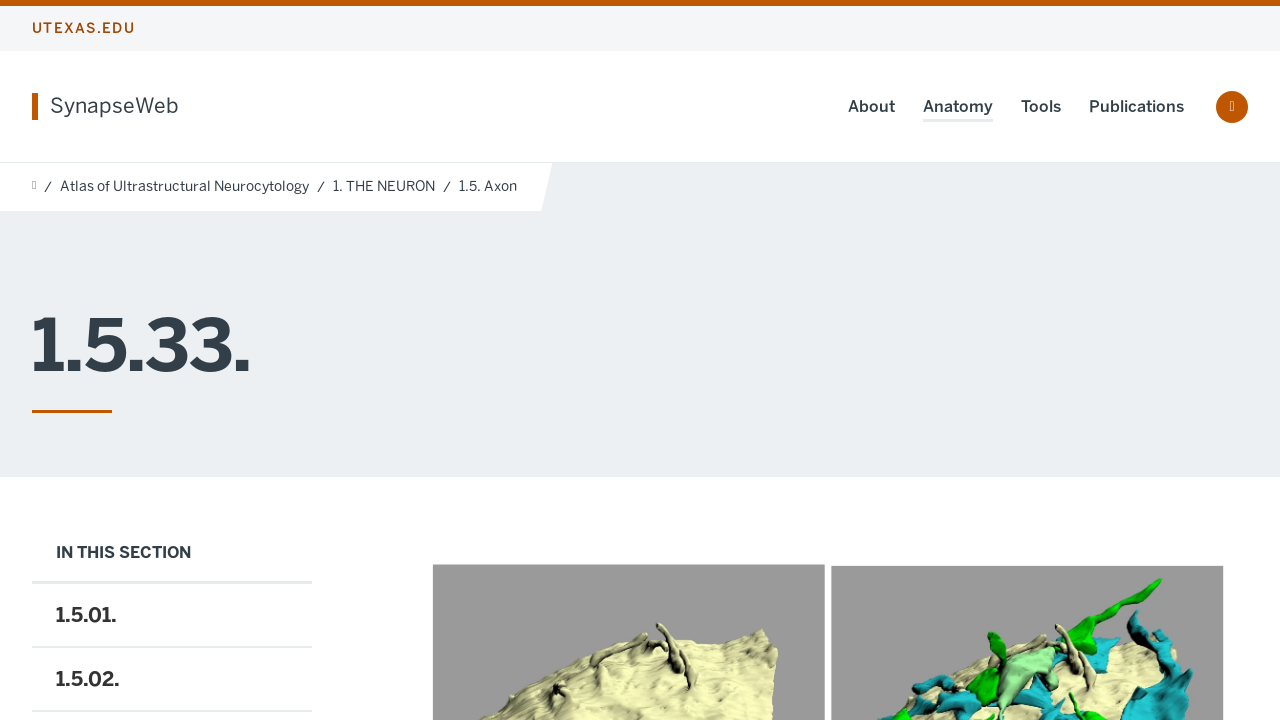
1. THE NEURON (384, 186)
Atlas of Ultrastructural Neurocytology (184, 186)
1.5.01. (86, 615)
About (871, 106)
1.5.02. (88, 679)
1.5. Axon (488, 186)
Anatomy (958, 106)
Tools (1041, 106)
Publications (1136, 106)
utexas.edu (83, 28)
